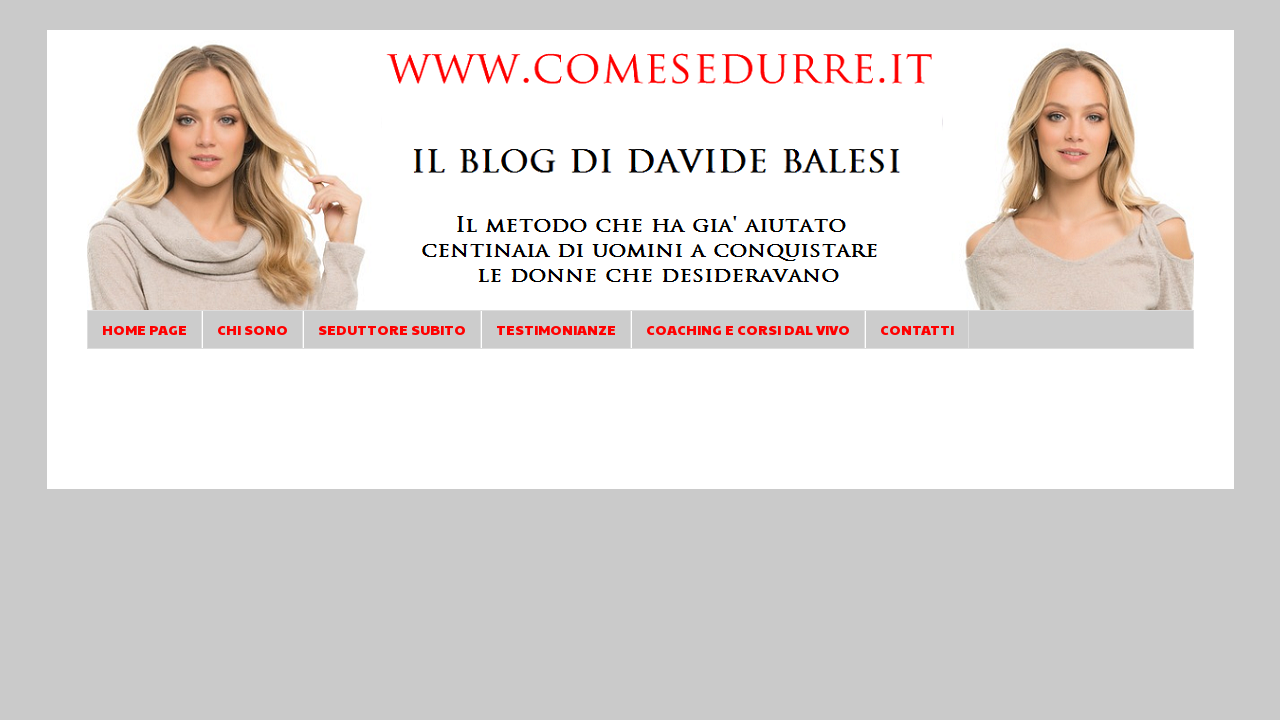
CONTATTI (917, 329)
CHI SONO (252, 329)
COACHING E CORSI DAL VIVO (748, 329)
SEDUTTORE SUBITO (392, 329)
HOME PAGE (144, 329)
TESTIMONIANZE (556, 329)
